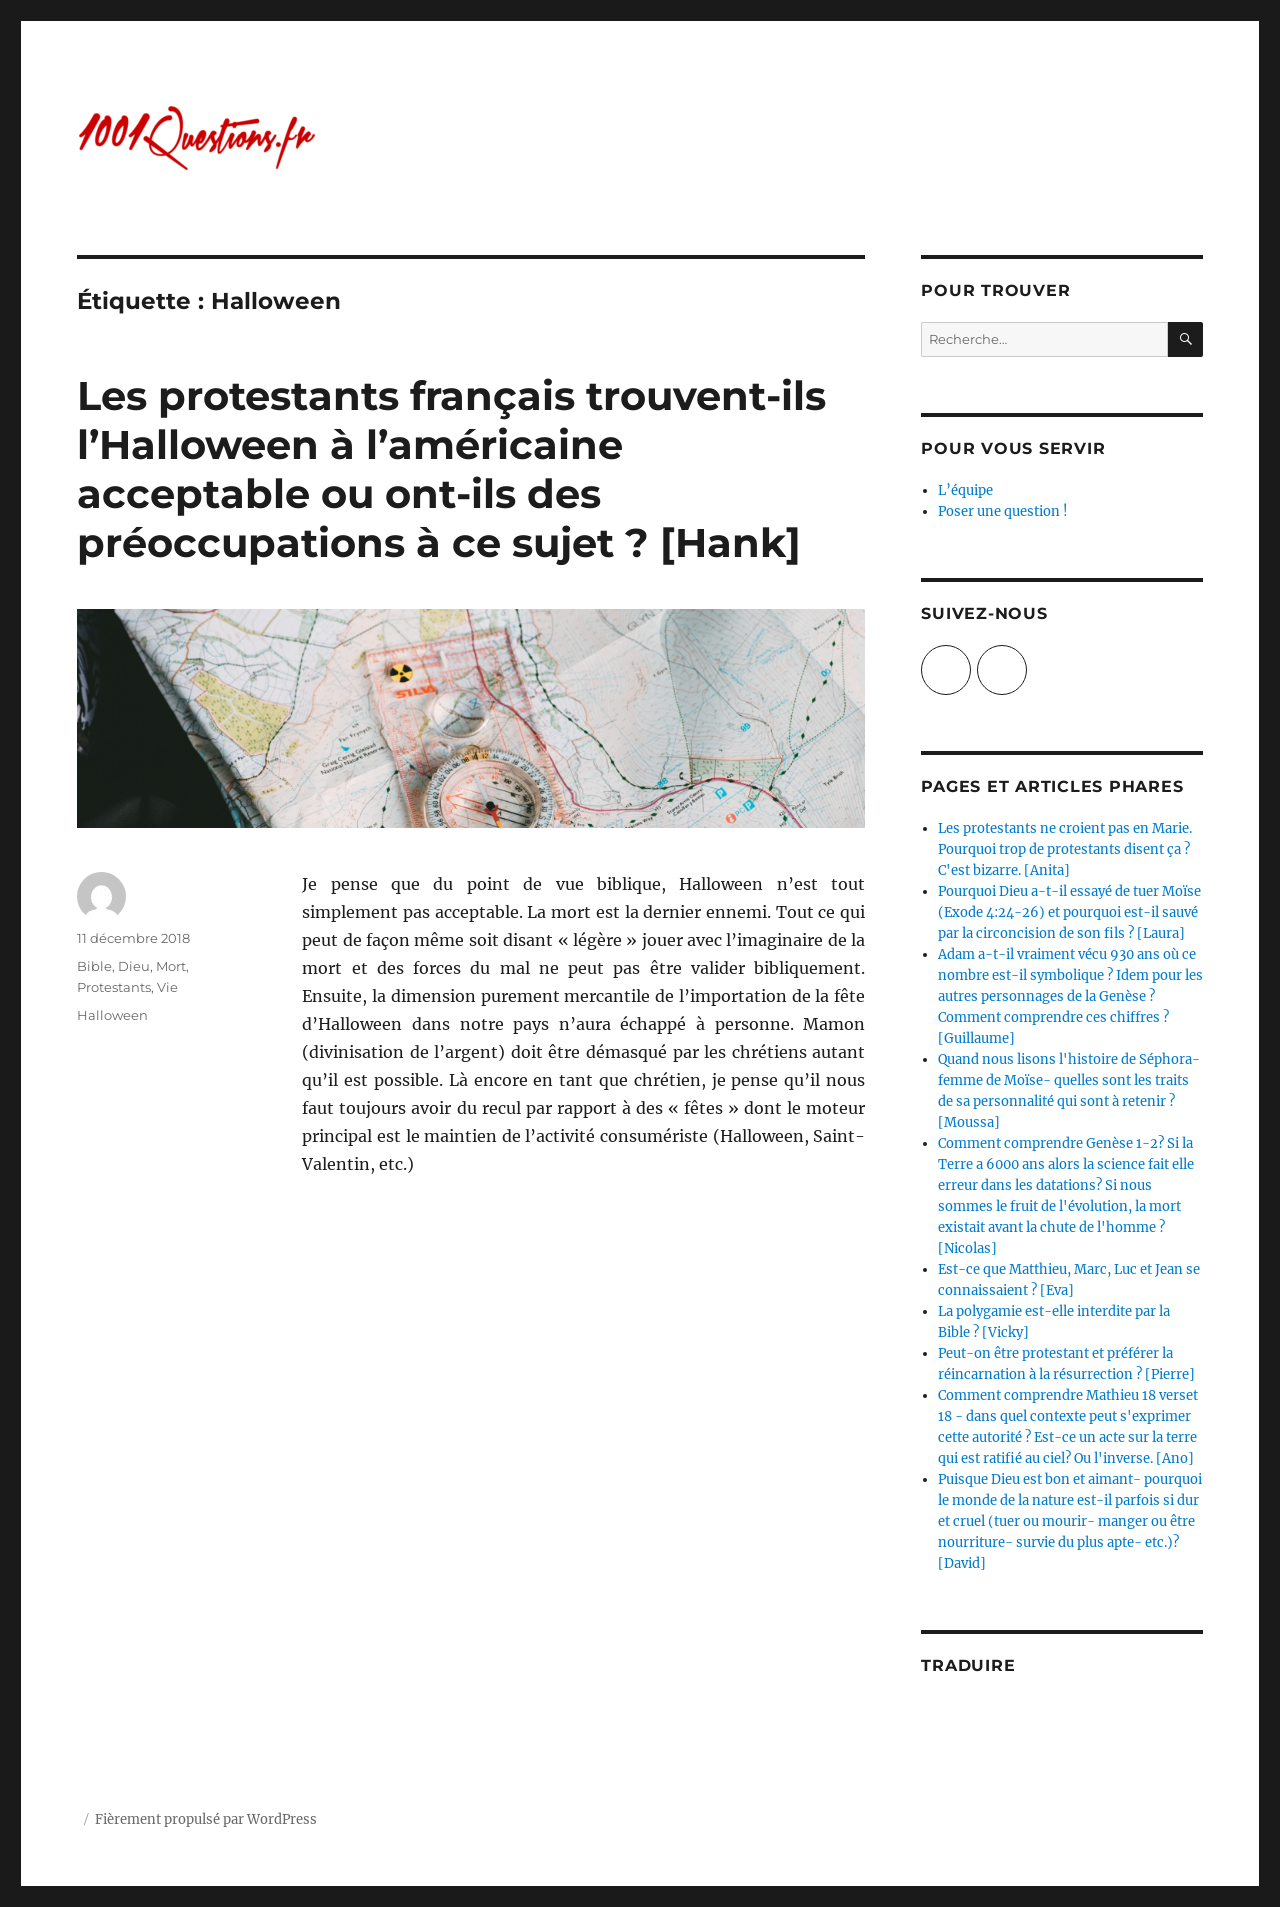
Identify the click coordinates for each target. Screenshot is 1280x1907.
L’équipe (965, 490)
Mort (171, 966)
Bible (94, 966)
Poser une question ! (1003, 511)
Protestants (114, 987)
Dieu (134, 966)
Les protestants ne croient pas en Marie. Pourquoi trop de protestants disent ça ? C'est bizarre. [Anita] (1065, 849)
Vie (167, 987)
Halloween (112, 1015)
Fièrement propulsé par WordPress (206, 1819)
